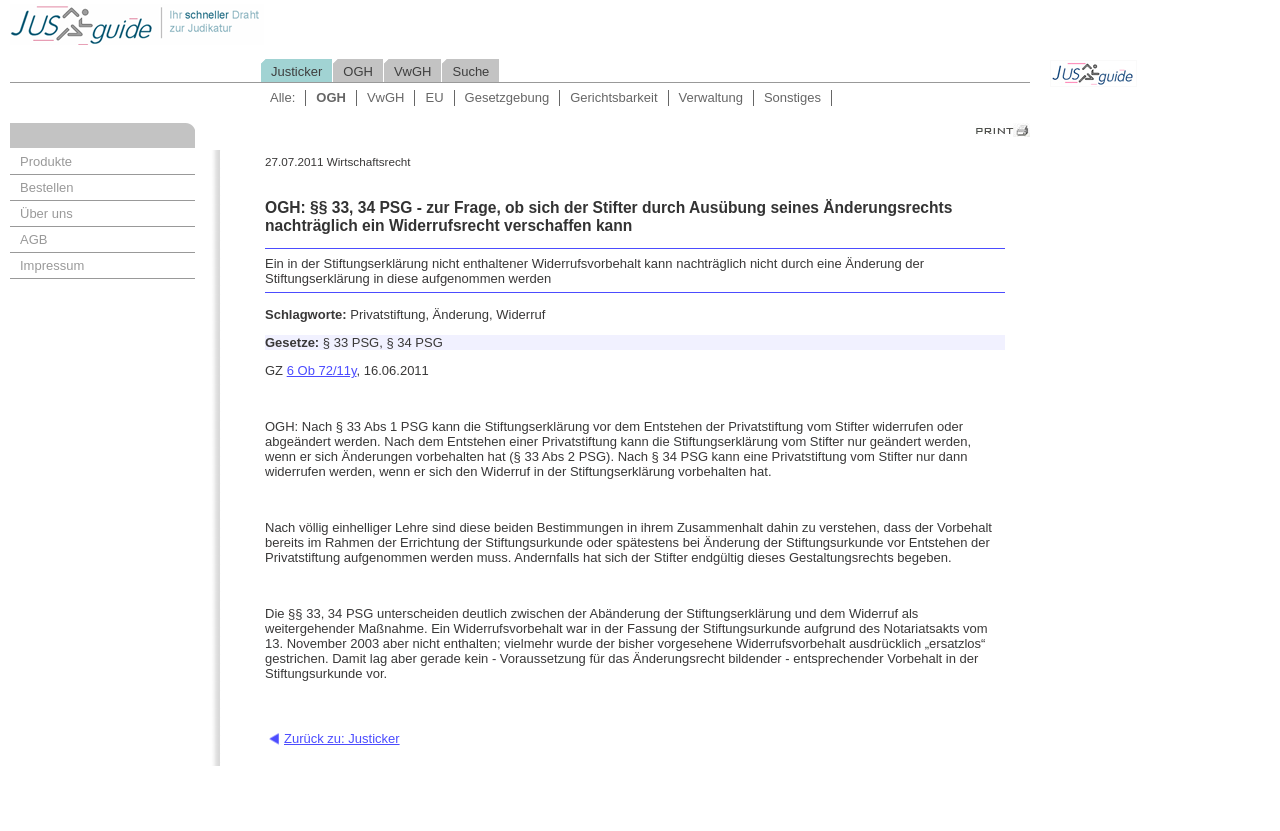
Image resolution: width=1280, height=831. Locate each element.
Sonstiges (792, 97)
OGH (358, 71)
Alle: (282, 97)
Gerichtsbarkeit (613, 97)
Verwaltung (711, 97)
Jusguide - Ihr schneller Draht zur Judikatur (201, 24)
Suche (470, 71)
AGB (33, 239)
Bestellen (46, 187)
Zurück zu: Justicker (342, 738)
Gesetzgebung (507, 97)
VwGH (413, 71)
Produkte (46, 161)
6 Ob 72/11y (322, 370)
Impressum (52, 265)
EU (434, 97)
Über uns (46, 213)
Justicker (296, 71)
